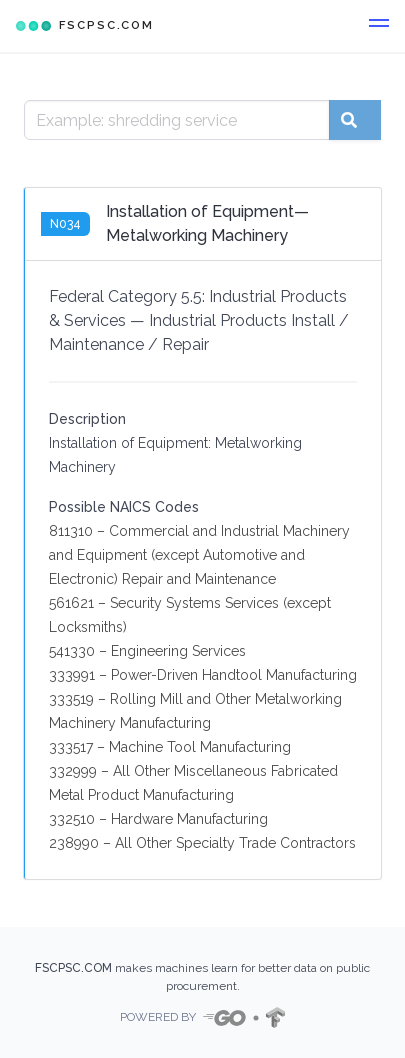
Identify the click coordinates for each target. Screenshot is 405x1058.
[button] (379, 26)
